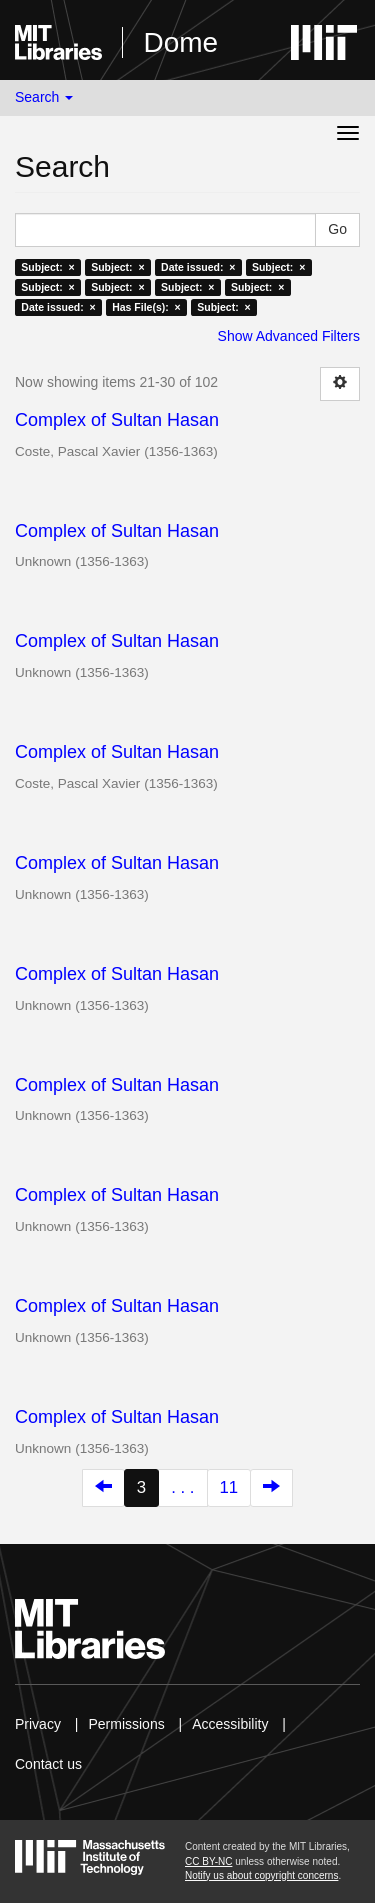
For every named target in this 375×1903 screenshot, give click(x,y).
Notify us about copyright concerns (261, 1875)
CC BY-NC (208, 1861)
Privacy (38, 1724)
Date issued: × (198, 267)
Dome (180, 42)
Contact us (48, 1764)
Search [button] (44, 97)
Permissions (126, 1724)
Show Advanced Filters (289, 336)
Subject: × (47, 267)
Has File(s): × (146, 307)
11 (229, 1487)
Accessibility (230, 1724)
